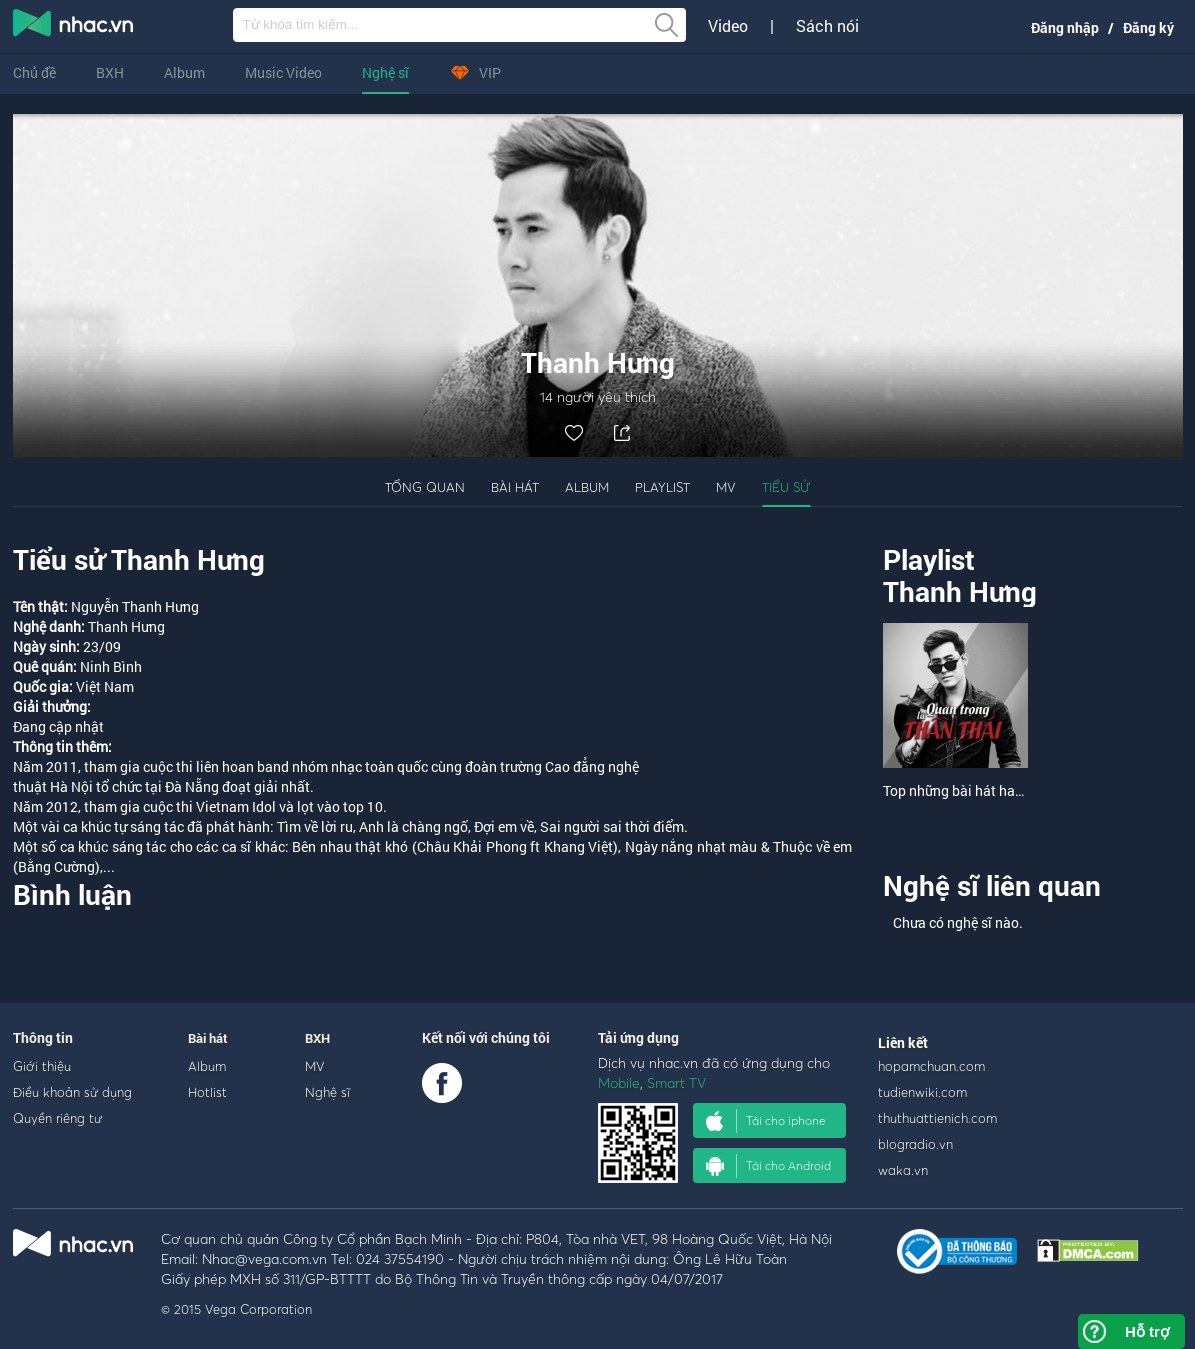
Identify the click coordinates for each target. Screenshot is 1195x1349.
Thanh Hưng (960, 591)
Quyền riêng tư (57, 1118)
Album (184, 72)
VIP (475, 72)
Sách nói (827, 26)
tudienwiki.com (922, 1092)
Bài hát (515, 487)
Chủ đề (34, 72)
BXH (110, 72)
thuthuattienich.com (937, 1118)
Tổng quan (425, 487)
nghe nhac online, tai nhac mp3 (74, 27)
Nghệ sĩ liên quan (992, 885)
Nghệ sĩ (385, 72)
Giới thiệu (42, 1066)
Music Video (283, 72)
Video (728, 26)
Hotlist (207, 1092)
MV (726, 487)
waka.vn (903, 1170)
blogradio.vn (915, 1144)
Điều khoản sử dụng (72, 1092)
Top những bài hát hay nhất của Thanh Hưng (1021, 790)
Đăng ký (1148, 27)
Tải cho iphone (766, 1121)
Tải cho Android (768, 1166)
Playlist (662, 487)
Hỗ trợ (1147, 1331)
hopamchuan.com (931, 1066)
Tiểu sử (786, 487)
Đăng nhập (1065, 27)
